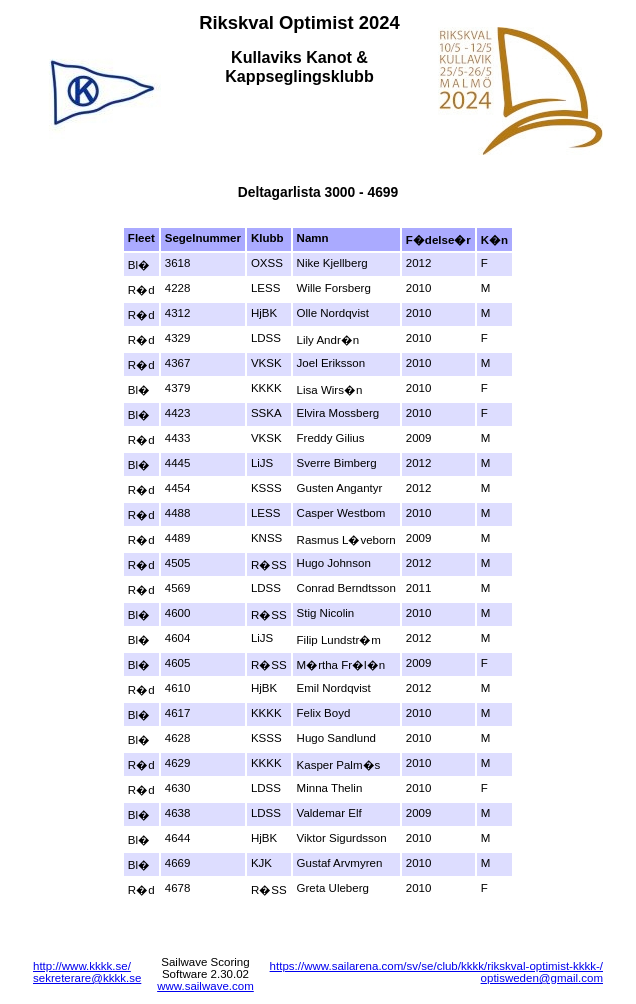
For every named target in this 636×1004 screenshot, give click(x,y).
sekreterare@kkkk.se (87, 978)
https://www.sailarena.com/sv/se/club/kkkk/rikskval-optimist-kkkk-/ (436, 966)
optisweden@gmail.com (542, 978)
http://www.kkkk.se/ (82, 966)
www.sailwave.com (205, 986)
